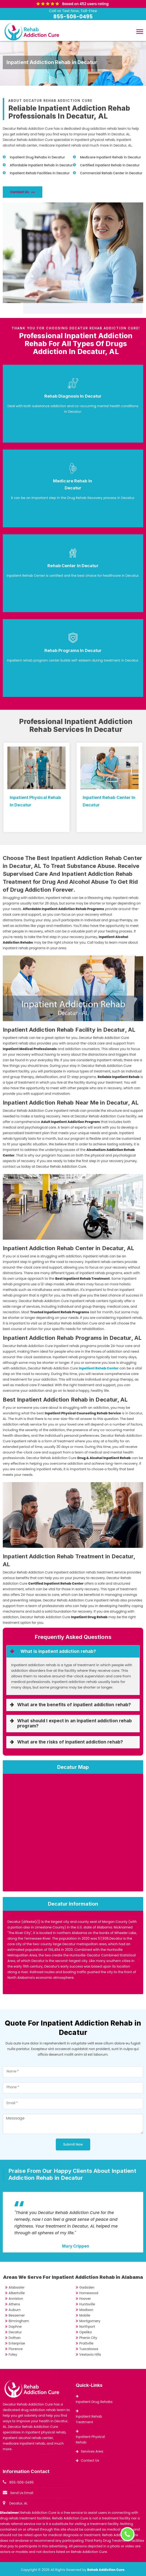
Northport (87, 2326)
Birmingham (19, 2321)
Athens (14, 2304)
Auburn (15, 2309)
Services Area (92, 2451)
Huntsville (87, 2304)
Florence (16, 2349)
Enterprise (17, 2343)
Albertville (17, 2293)
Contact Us (22, 192)
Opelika (85, 2332)
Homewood (88, 2293)
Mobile (84, 2315)
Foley (13, 2354)
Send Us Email (21, 2493)
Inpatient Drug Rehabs (94, 2401)
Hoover (85, 2298)
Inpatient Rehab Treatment (89, 2419)
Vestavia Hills (90, 2354)
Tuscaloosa (88, 2349)
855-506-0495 (21, 2482)
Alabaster (16, 2287)
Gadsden (86, 2287)
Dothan (15, 2337)
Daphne (15, 2326)
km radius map (73, 1834)
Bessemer (17, 2315)
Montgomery (89, 2321)
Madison (86, 2309)
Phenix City (88, 2337)
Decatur (15, 2332)
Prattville (86, 2343)
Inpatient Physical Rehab (90, 2439)
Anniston (16, 2298)
